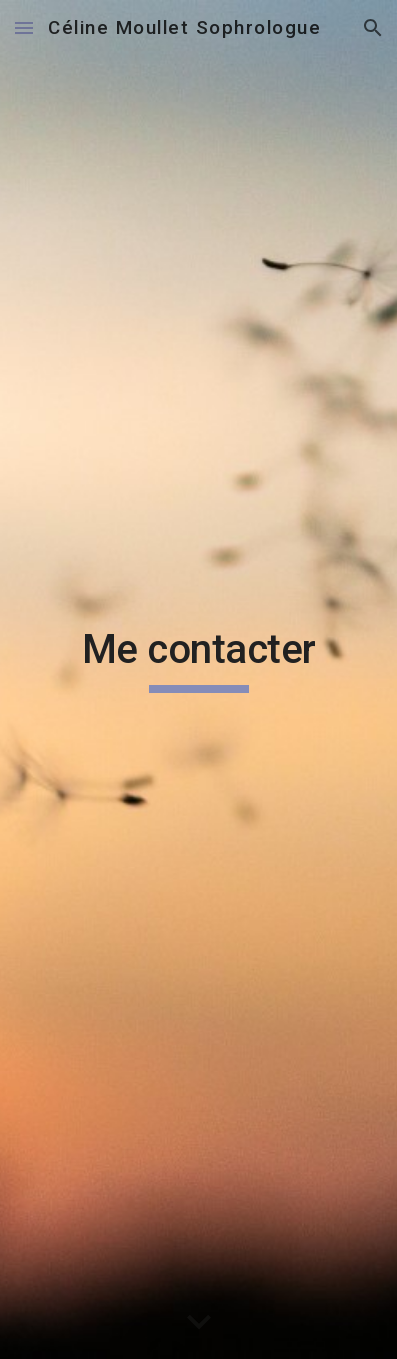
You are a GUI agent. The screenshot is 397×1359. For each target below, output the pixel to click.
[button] (24, 27)
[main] (199, 679)
